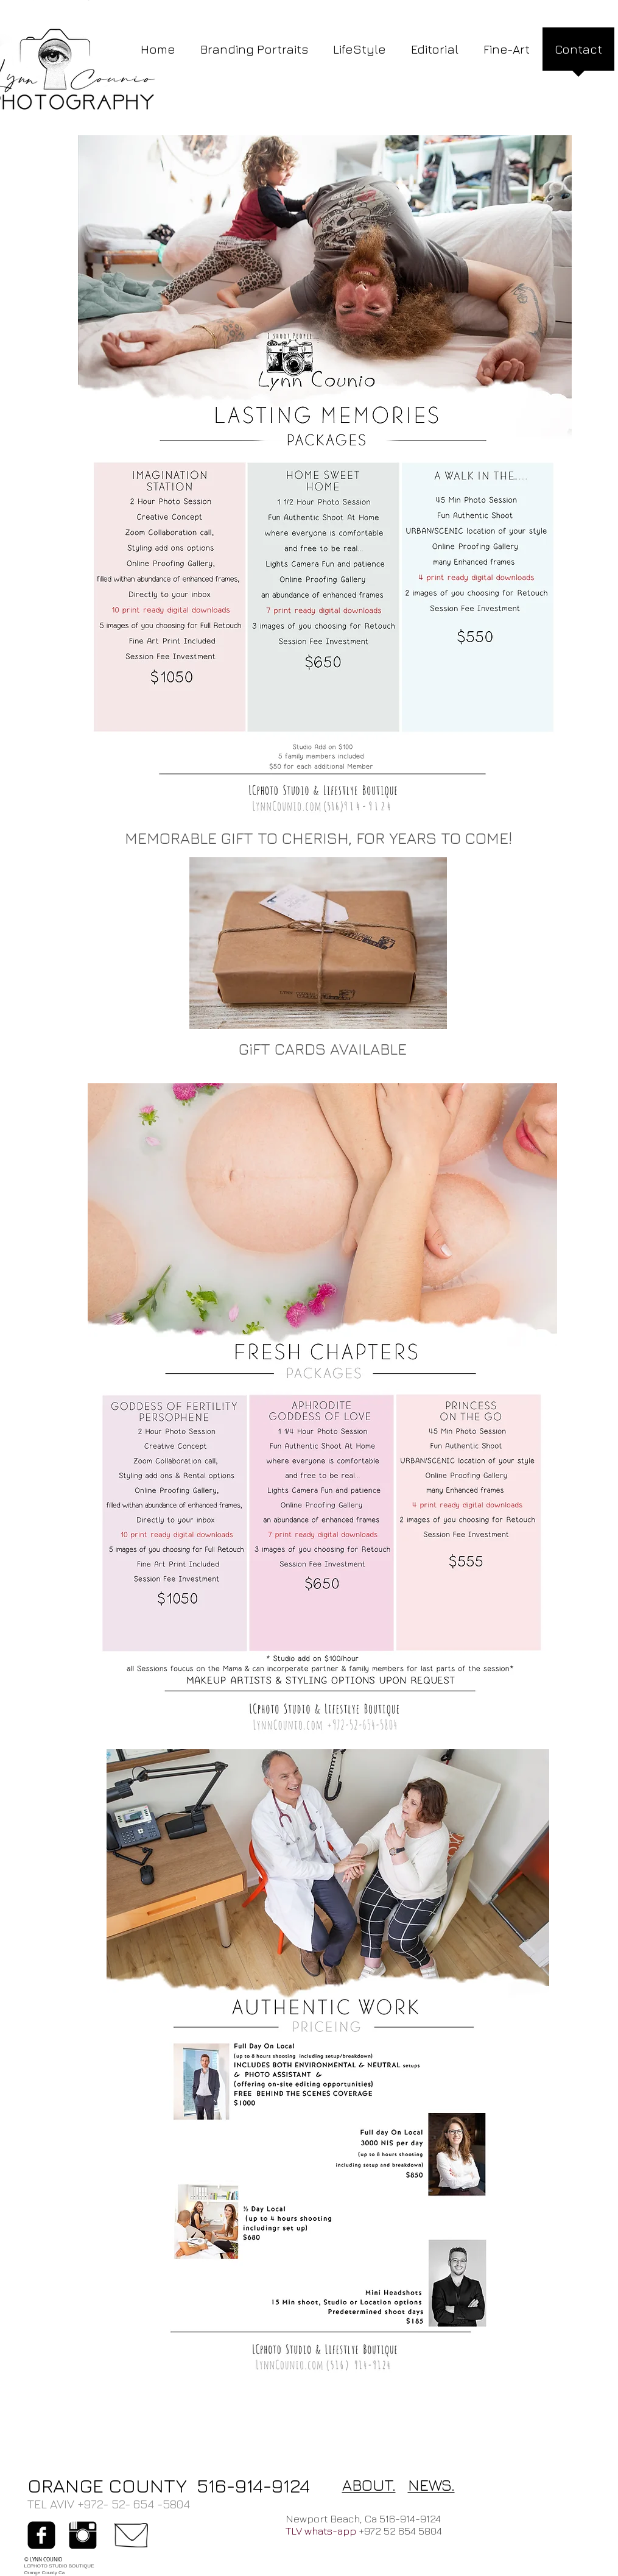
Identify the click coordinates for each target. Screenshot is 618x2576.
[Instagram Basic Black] (83, 2535)
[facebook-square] (41, 2535)
